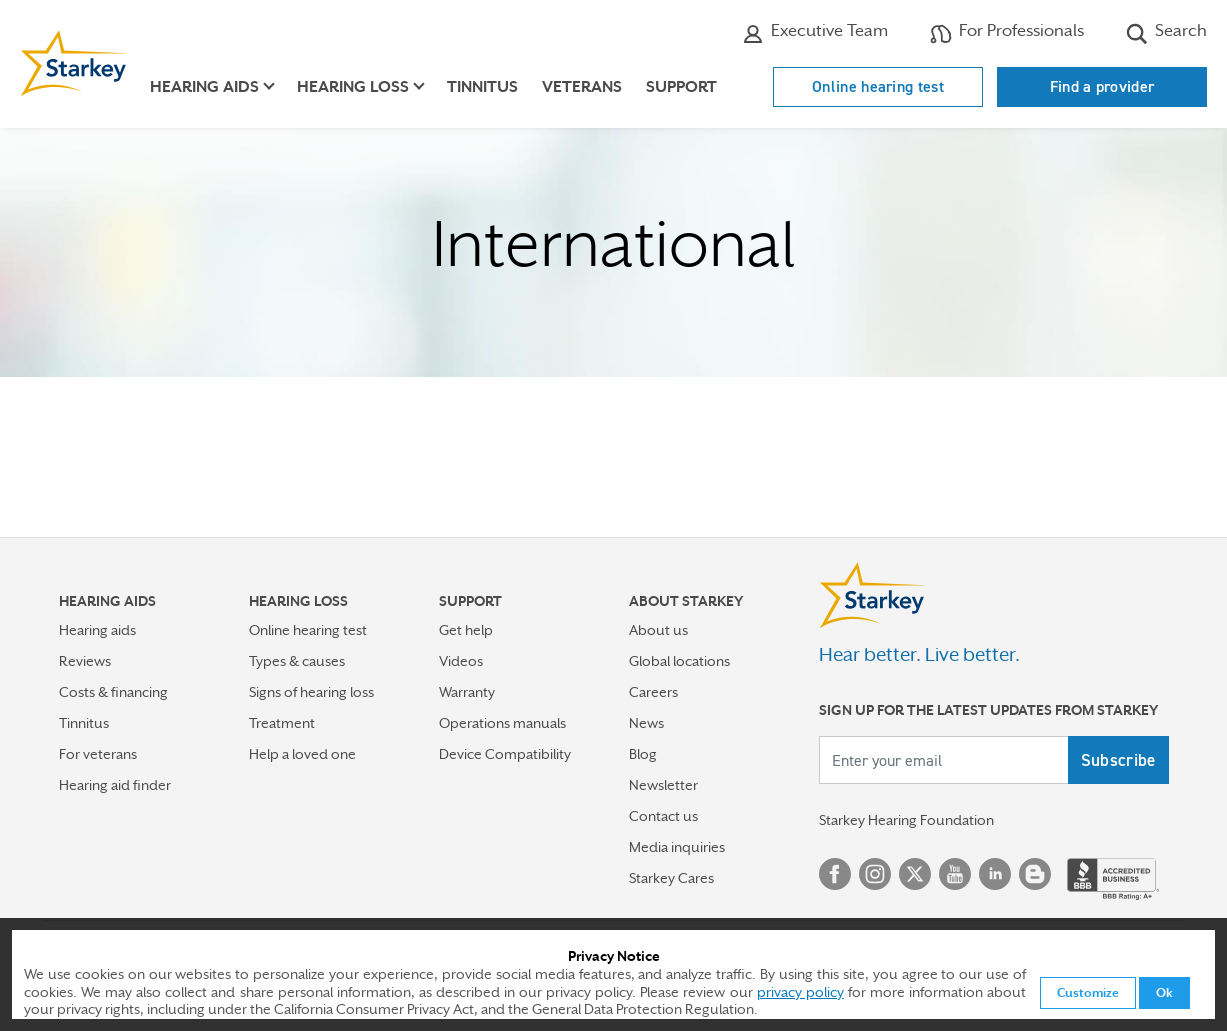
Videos (461, 661)
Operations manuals (502, 723)
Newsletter (663, 785)
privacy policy (800, 992)
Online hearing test (878, 86)
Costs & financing (113, 692)
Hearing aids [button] (204, 87)
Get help (466, 630)
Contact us (663, 816)
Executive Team (815, 33)
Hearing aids (97, 630)
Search (1166, 33)
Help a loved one (302, 754)
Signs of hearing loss (311, 692)
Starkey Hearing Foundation (906, 820)
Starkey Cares (671, 878)
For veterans (98, 754)
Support (681, 87)
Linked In (995, 874)
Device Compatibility (505, 754)
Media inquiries (677, 847)
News (646, 723)
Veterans (582, 87)
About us (658, 630)
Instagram (875, 874)
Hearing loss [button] (353, 87)
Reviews (85, 661)
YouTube (955, 874)
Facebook (835, 874)
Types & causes (297, 661)
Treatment (282, 723)
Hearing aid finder (115, 785)
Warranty (467, 692)
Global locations (679, 661)
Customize (1088, 993)
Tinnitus (482, 87)
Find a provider (1102, 86)
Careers (653, 692)
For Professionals (1007, 33)
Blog (643, 754)
